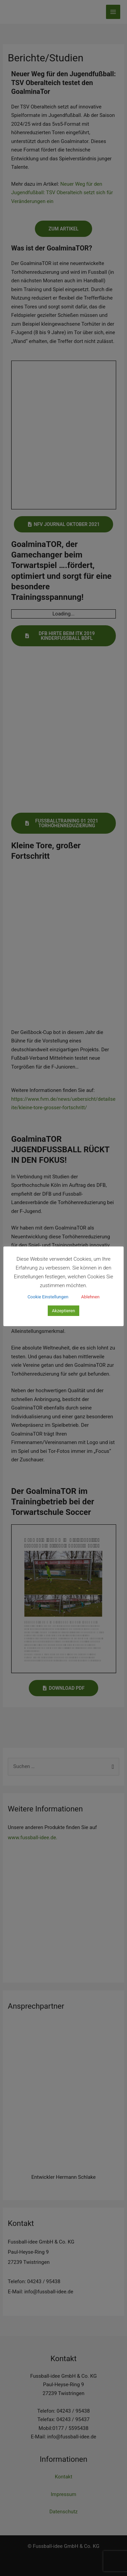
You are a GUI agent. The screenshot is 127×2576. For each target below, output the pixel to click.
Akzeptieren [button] (63, 1310)
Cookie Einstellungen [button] (47, 1296)
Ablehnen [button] (90, 1296)
